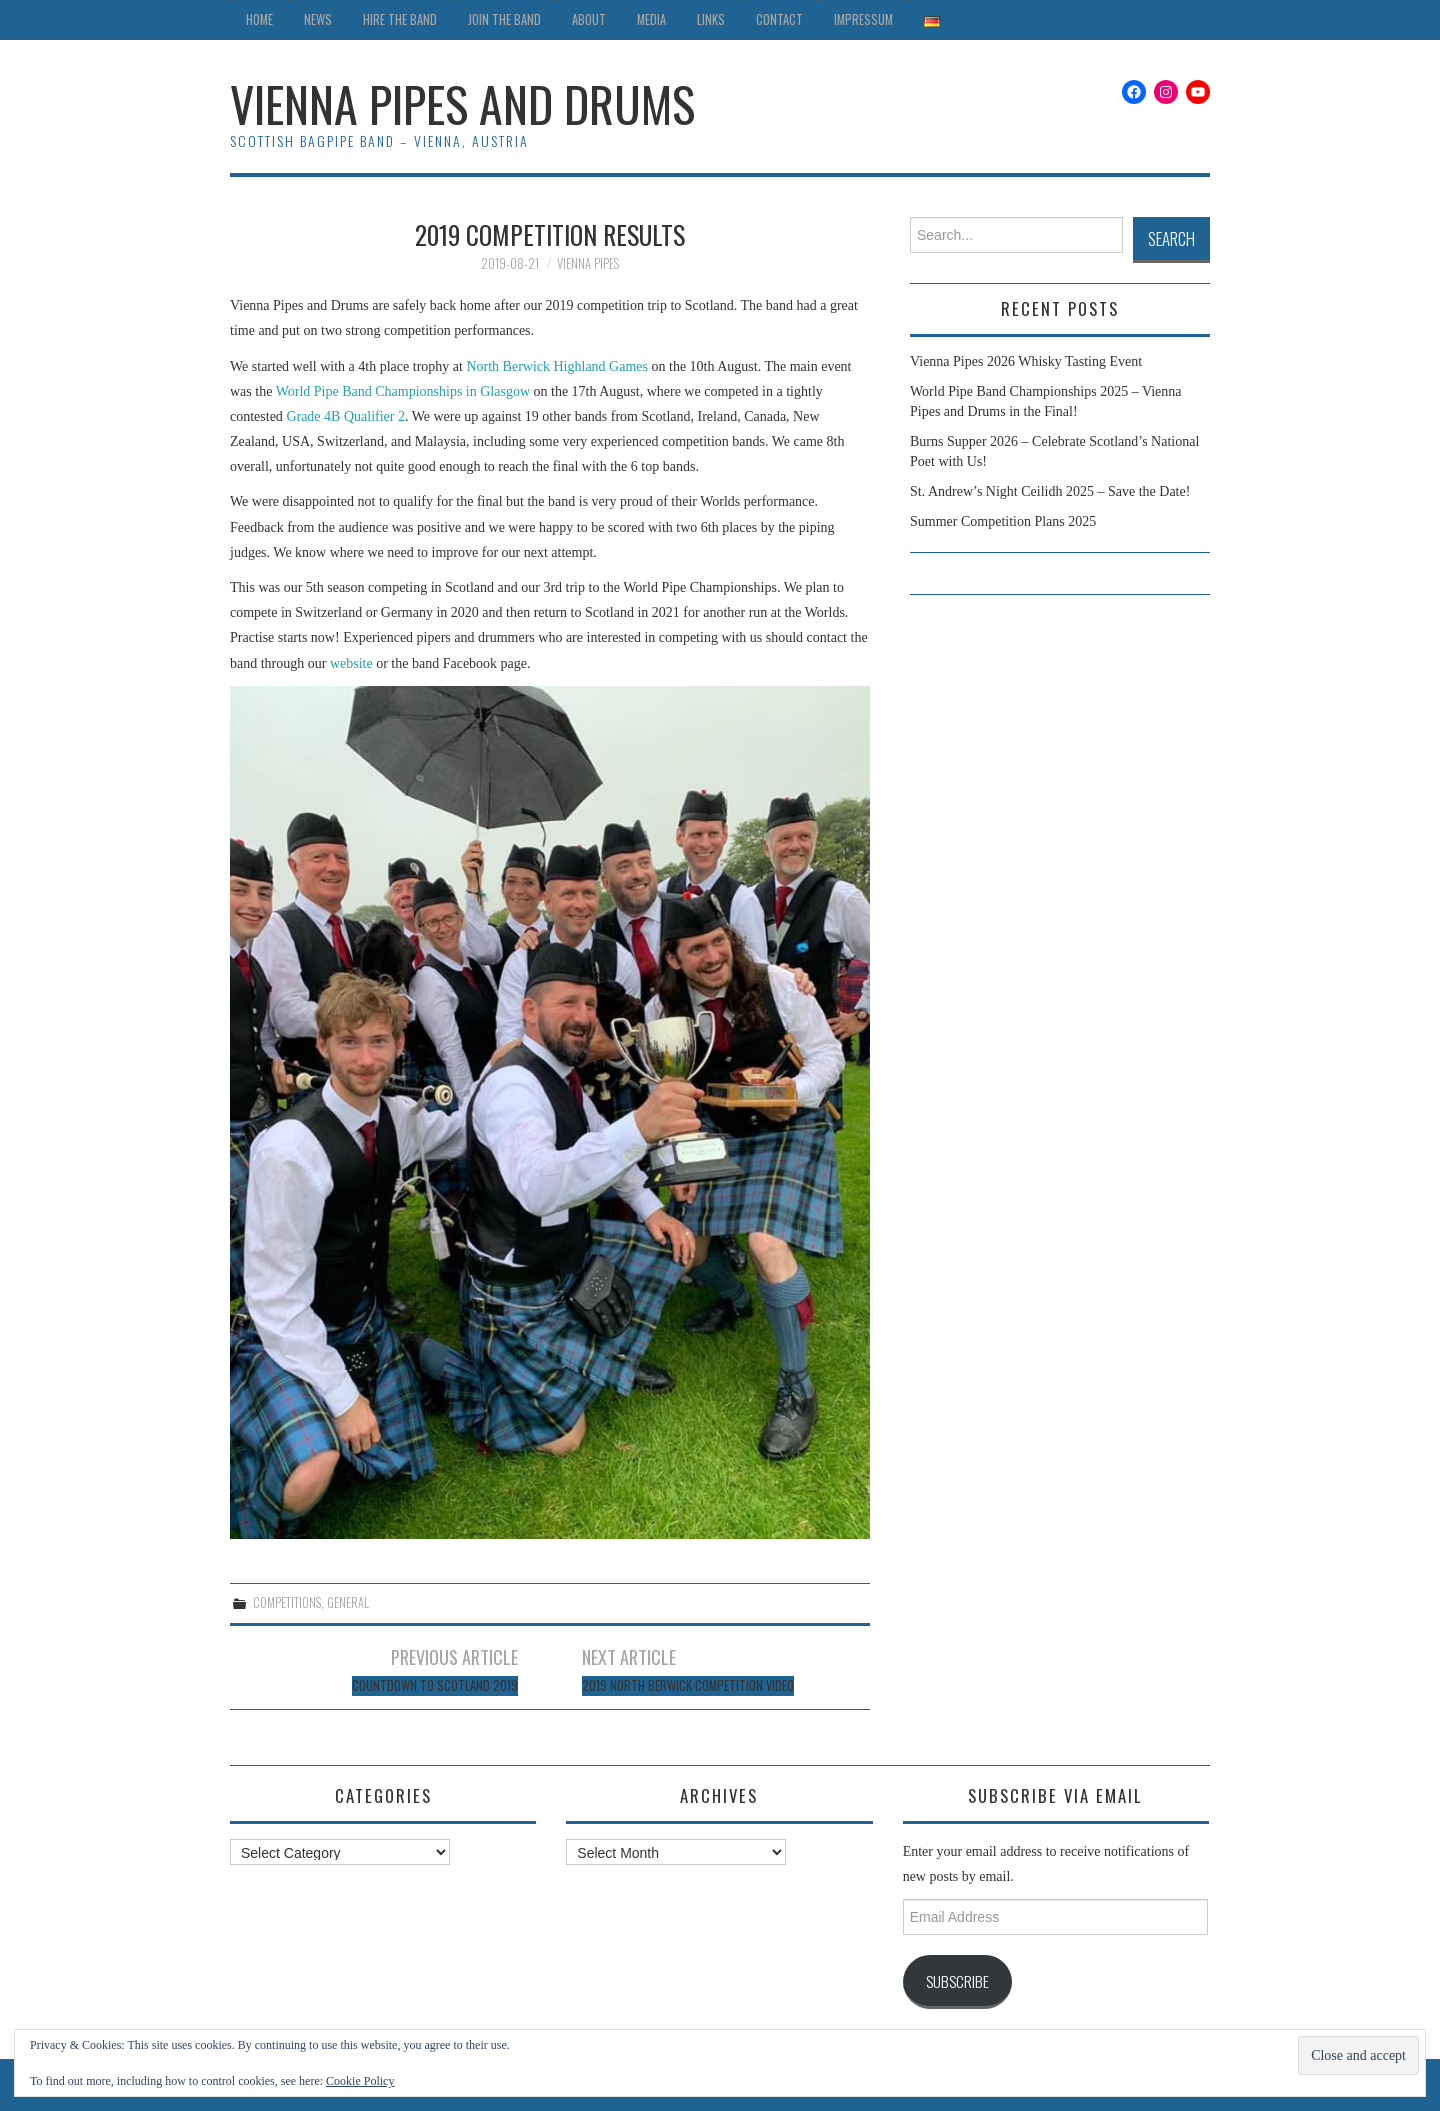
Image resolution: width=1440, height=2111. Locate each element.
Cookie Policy (360, 2081)
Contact (779, 19)
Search (1171, 238)
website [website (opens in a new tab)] (353, 663)
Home (259, 19)
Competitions (287, 1602)
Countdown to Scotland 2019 (435, 1685)
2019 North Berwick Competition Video (688, 1685)
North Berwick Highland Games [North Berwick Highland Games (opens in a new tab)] (558, 366)
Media (651, 19)
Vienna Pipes (588, 263)
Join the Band (504, 19)
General (348, 1602)
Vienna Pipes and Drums (462, 103)
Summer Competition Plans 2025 (1003, 521)
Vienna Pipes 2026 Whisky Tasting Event (1026, 361)
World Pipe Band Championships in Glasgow (403, 391)
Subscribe (957, 1981)
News (318, 19)
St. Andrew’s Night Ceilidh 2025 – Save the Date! (1050, 491)
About (589, 19)
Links (711, 19)
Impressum (863, 19)
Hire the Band (400, 19)
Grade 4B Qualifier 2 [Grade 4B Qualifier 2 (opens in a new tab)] (344, 416)
